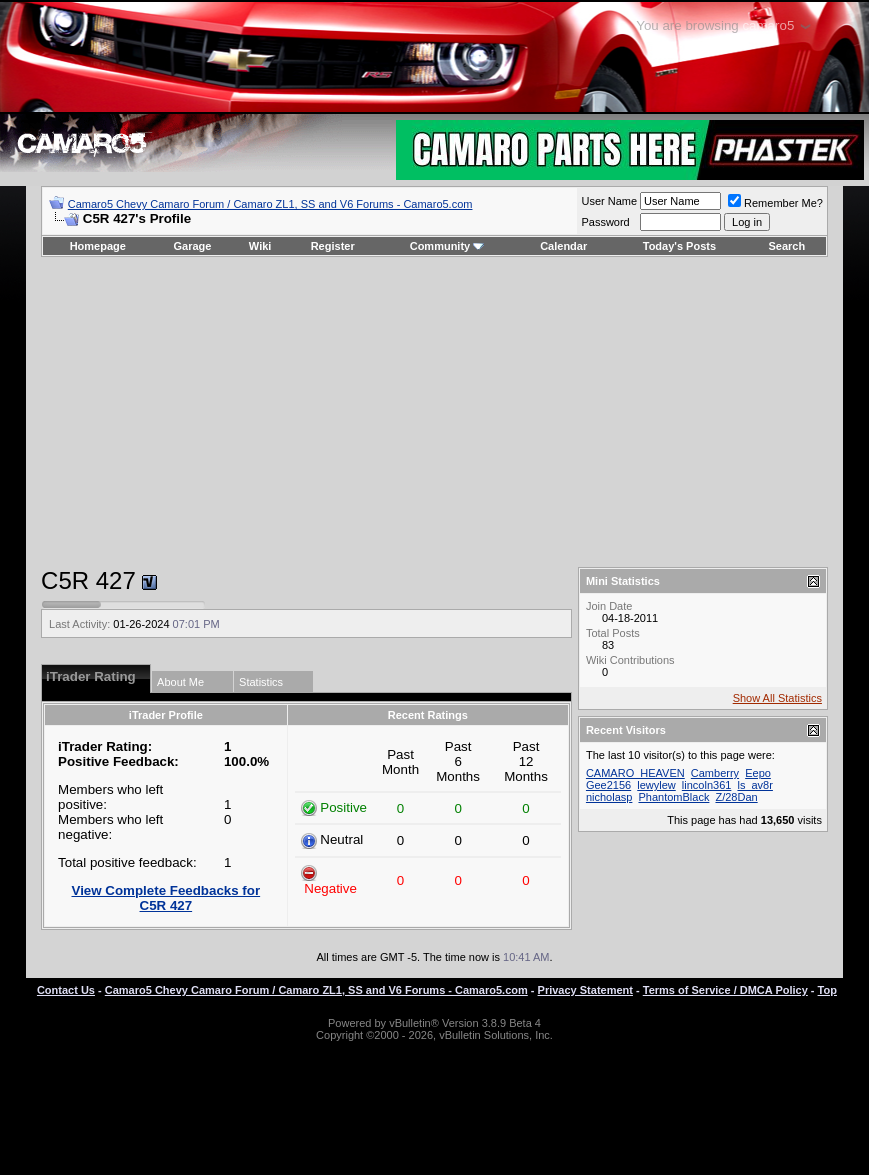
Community (447, 246)
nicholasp (609, 797)
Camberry (715, 773)
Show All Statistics (777, 698)
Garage (193, 246)
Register (333, 246)
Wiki (260, 246)
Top (827, 990)
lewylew (656, 785)
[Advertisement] (434, 412)
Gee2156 (608, 785)
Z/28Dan (736, 797)
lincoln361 (707, 785)
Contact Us (66, 990)
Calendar (563, 246)
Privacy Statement (585, 990)
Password (605, 222)
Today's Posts (679, 246)
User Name (609, 201)
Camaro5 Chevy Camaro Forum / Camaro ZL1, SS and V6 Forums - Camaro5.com (270, 204)
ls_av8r (754, 785)
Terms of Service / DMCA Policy (725, 990)
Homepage (98, 246)
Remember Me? (775, 203)
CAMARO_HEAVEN (635, 773)
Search (787, 246)
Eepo (758, 773)
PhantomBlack (673, 797)
